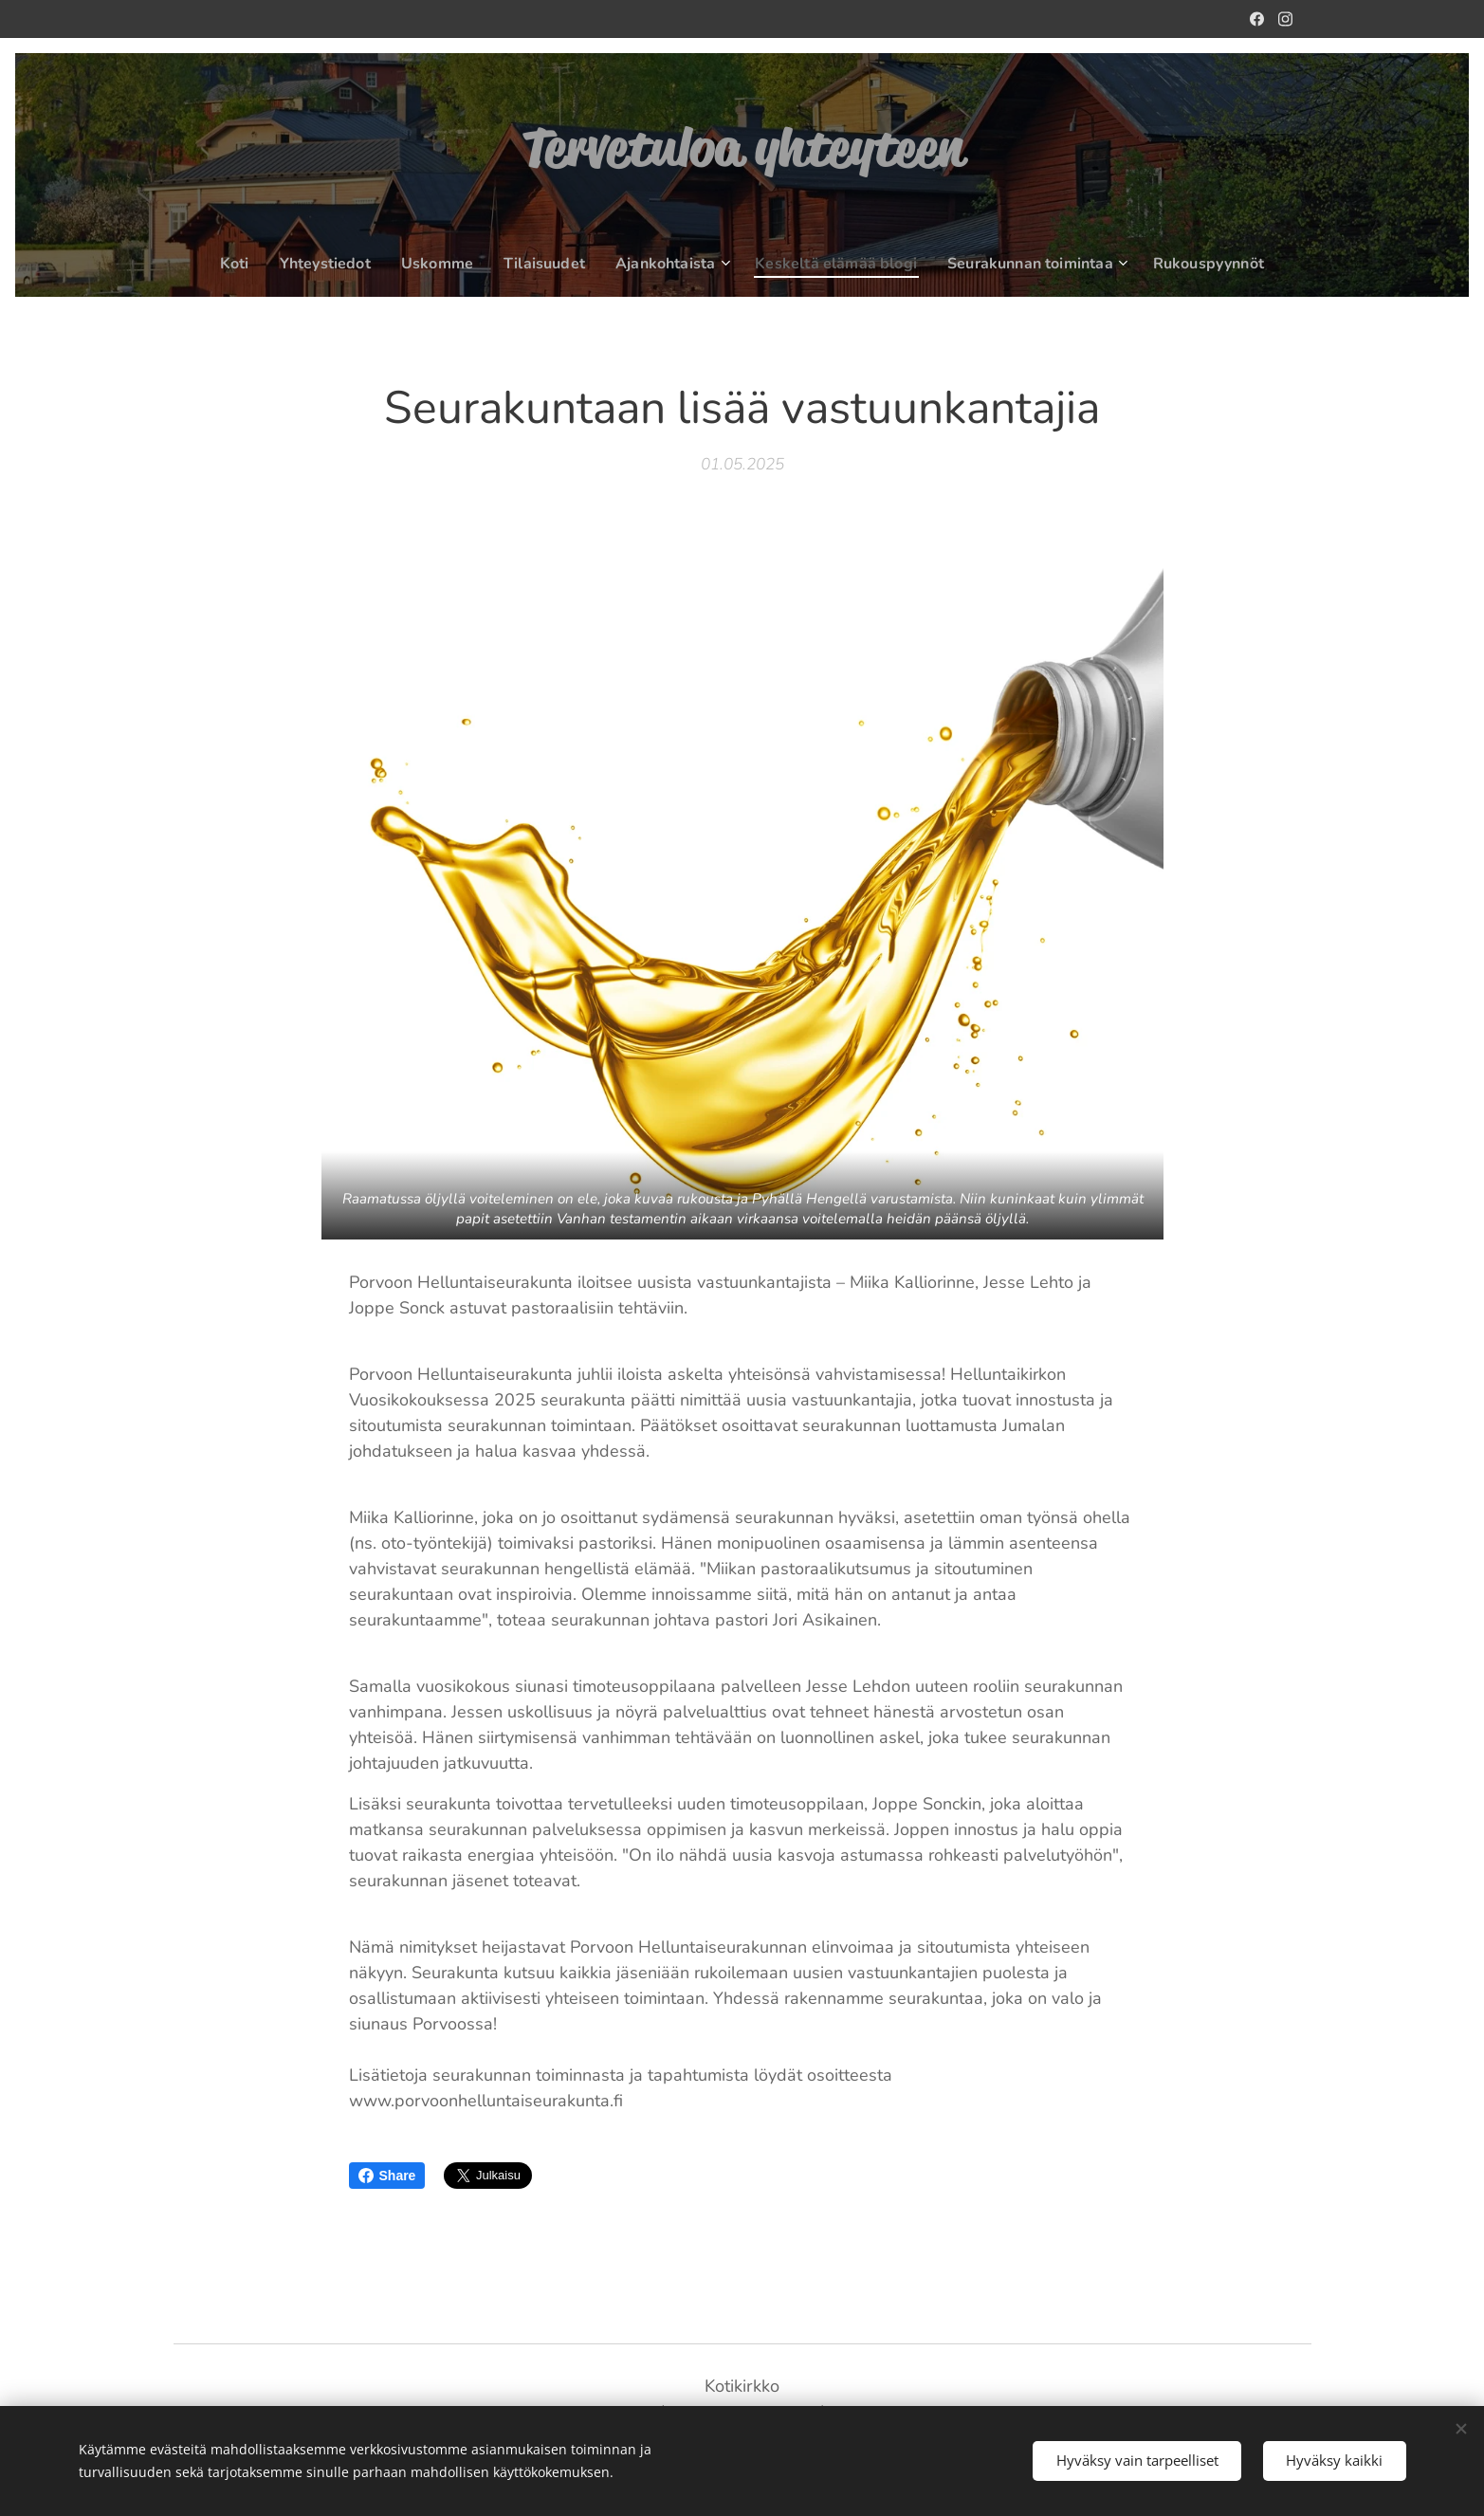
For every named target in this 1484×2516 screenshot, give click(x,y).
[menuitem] (238, 263)
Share (387, 2175)
